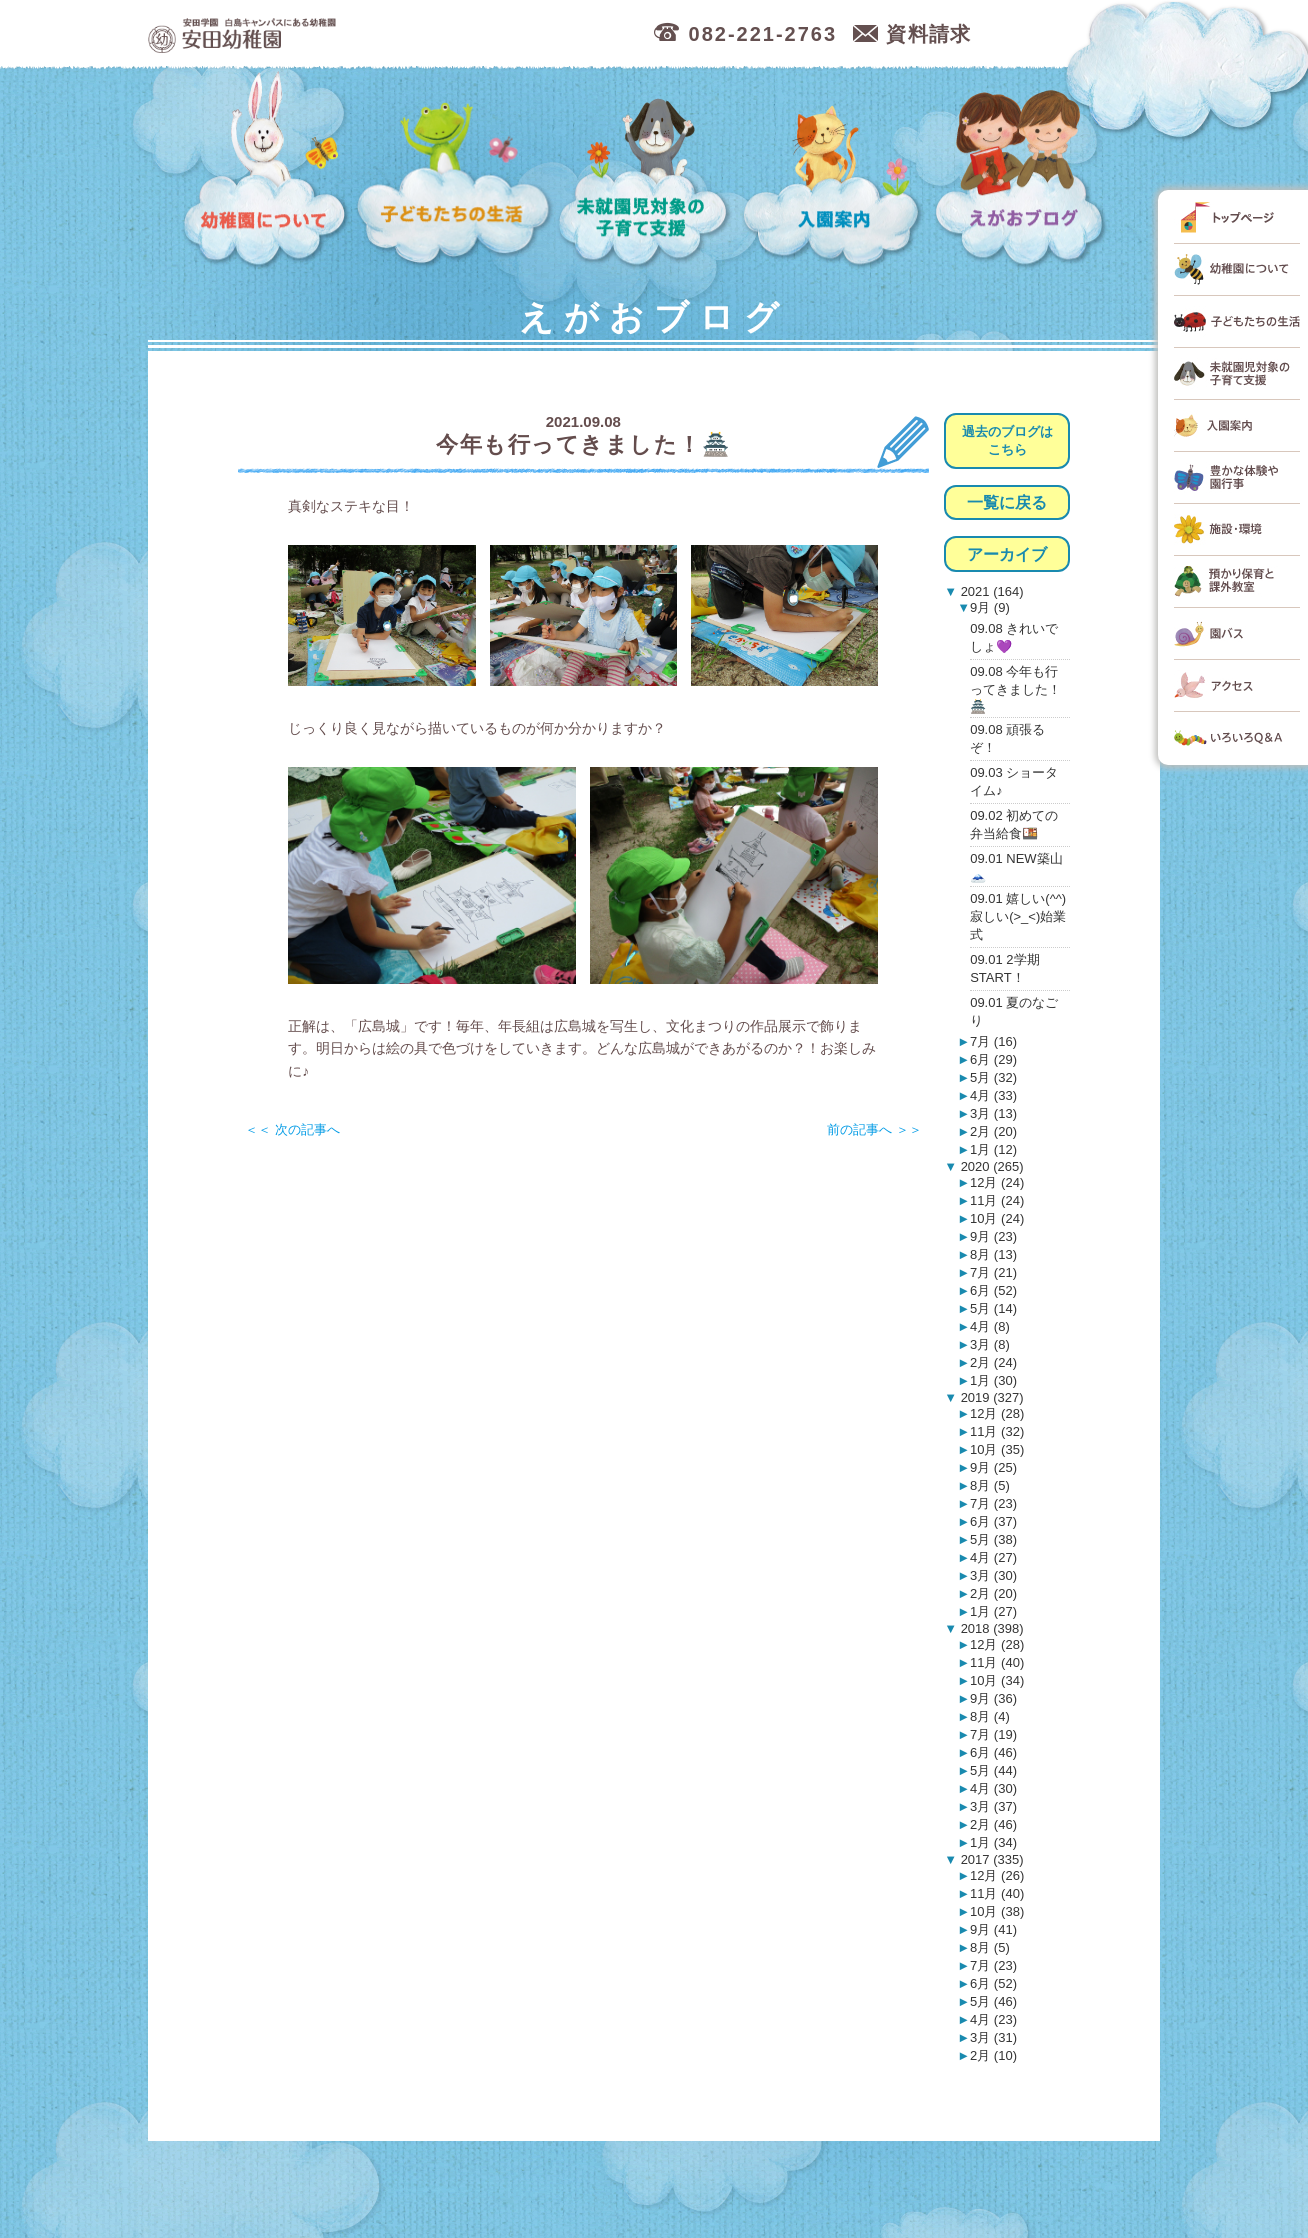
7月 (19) (993, 1734)
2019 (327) (990, 1397)
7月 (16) (993, 1041)
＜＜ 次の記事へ (292, 1129)
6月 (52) (993, 1290)
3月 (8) (990, 1344)
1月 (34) (993, 1842)
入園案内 (835, 170)
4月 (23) (993, 2019)
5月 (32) (993, 1077)
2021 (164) (990, 591)
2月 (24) (993, 1362)
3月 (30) (993, 1575)
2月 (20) (993, 1131)
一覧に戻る (1007, 502)
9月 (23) (993, 1236)
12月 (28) (997, 1413)
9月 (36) (993, 1698)
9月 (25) (993, 1467)
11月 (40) (997, 1662)
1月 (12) (993, 1149)
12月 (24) (997, 1182)
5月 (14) (993, 1308)
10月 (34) (997, 1680)
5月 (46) (993, 2001)
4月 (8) (990, 1326)
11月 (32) (997, 1431)
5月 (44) (993, 1770)
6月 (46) (993, 1752)
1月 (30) (993, 1380)
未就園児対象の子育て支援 (647, 170)
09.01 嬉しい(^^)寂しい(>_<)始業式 (1018, 916)
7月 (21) (993, 1272)
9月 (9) (990, 607)
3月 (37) (993, 1806)
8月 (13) (993, 1254)
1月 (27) (993, 1611)
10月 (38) (997, 1911)
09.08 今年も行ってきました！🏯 (1015, 689)
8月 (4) (990, 1716)
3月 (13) (993, 1113)
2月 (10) (993, 2055)
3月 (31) (993, 2037)
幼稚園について (266, 170)
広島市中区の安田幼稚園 (347, 34)
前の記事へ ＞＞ (874, 1129)
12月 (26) (997, 1875)
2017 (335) (990, 1859)
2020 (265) (990, 1166)
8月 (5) (990, 1485)
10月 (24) (997, 1218)
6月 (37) (993, 1521)
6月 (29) (993, 1059)
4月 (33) (993, 1095)
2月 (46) (993, 1824)
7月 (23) (993, 1503)
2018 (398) (990, 1628)
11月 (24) (997, 1200)
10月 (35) (997, 1449)
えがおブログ (1023, 170)
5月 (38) (993, 1539)
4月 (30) (993, 1788)
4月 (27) (993, 1557)
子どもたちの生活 (454, 170)
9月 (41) (993, 1929)
